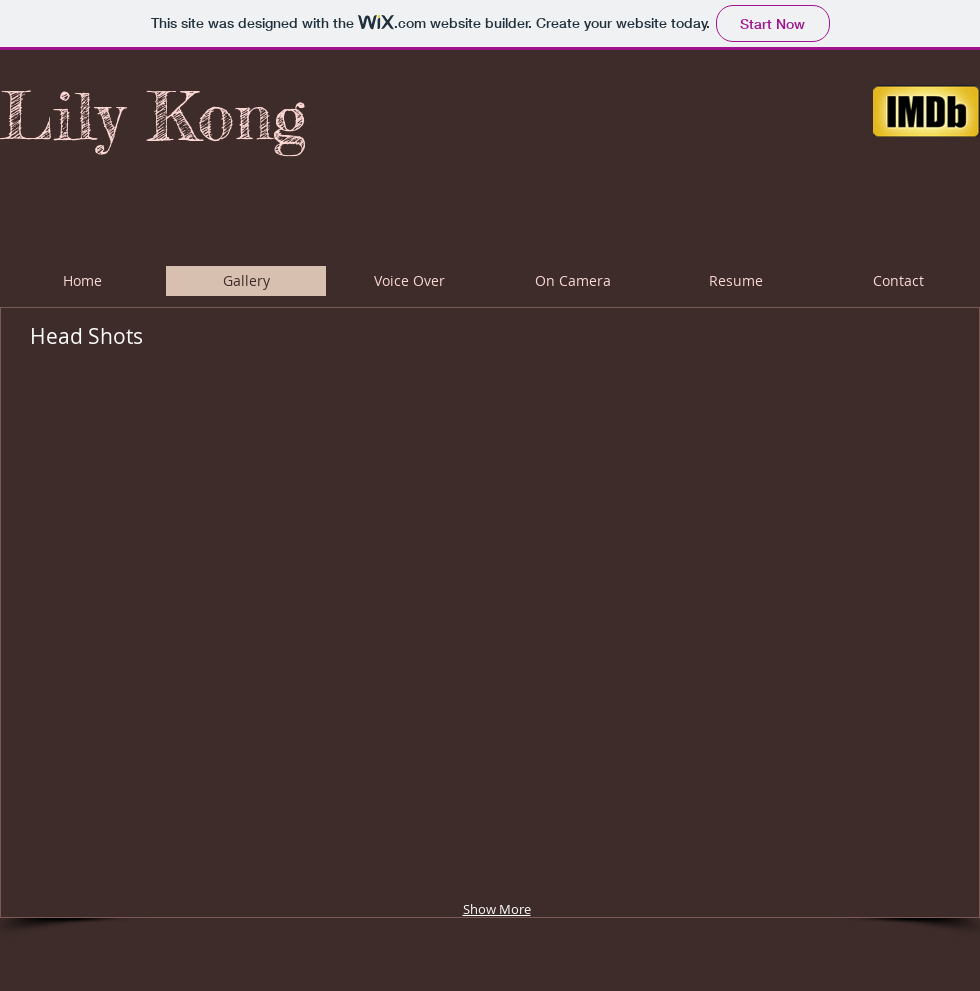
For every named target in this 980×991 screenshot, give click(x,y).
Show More (497, 909)
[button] (186, 507)
